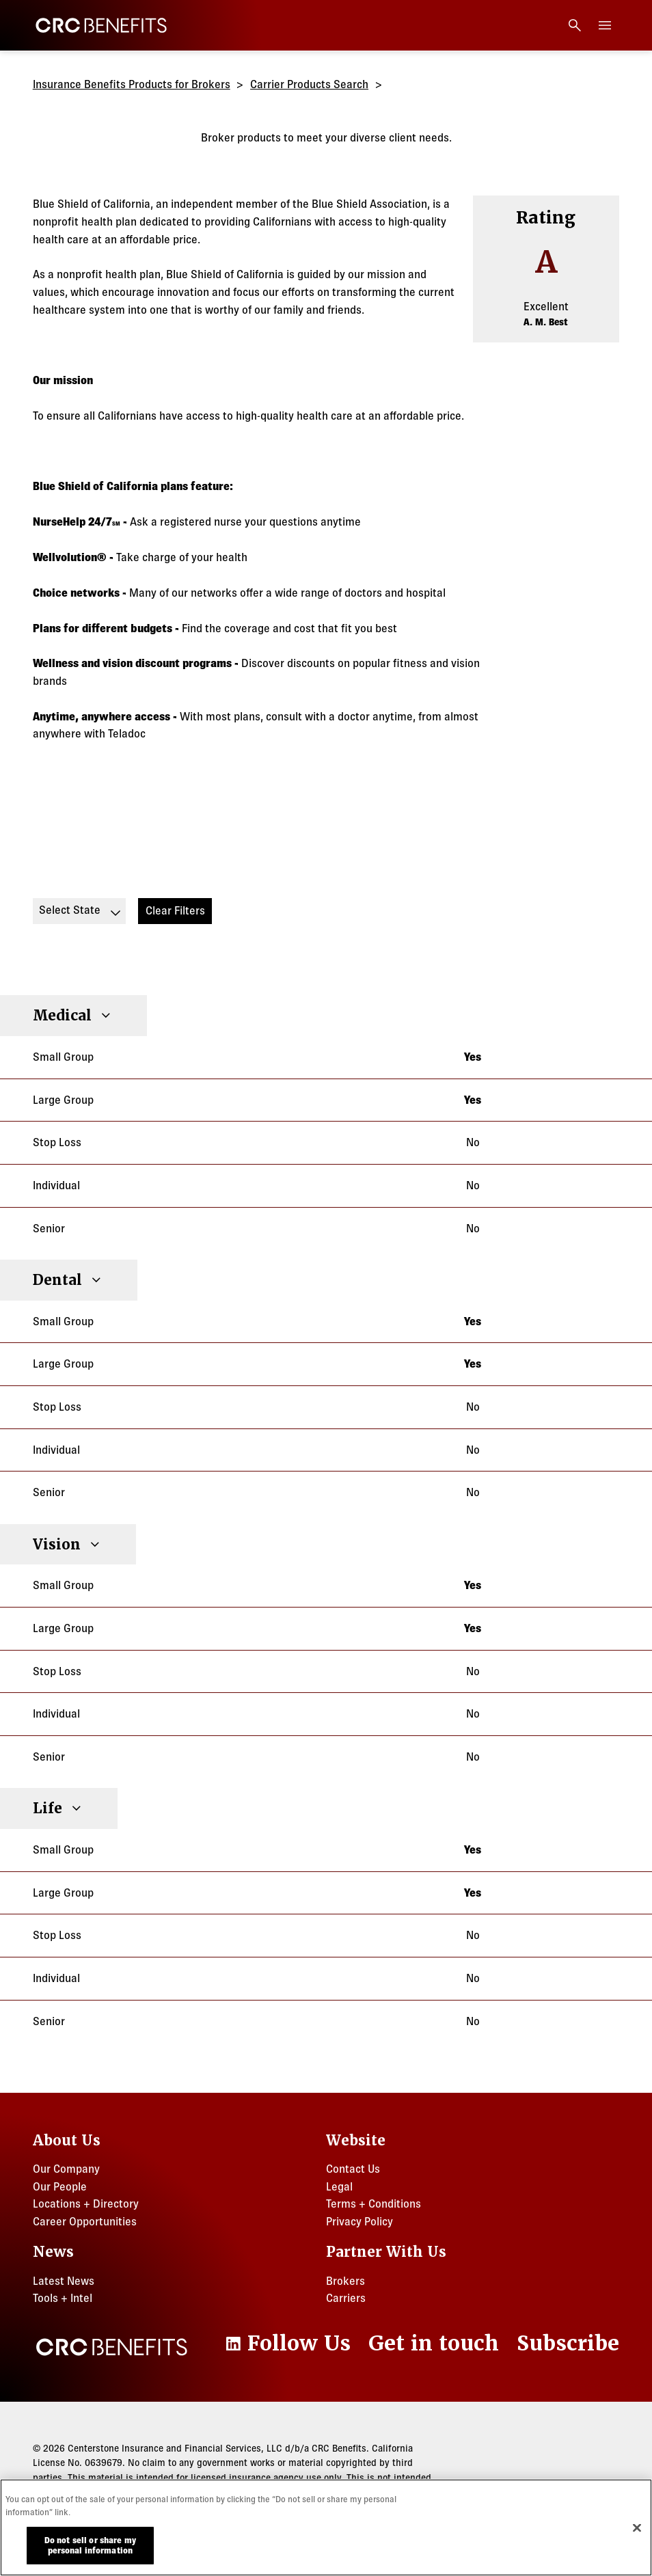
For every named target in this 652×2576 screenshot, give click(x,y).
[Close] (637, 2527)
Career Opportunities (85, 2221)
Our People (60, 2186)
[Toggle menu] (604, 25)
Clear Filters (175, 910)
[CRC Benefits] (101, 25)
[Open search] (575, 25)
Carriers (346, 2298)
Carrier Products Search (309, 84)
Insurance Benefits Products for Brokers (131, 84)
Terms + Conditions (373, 2203)
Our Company (66, 2169)
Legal (339, 2186)
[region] (326, 2527)
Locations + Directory (86, 2203)
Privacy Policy (359, 2221)
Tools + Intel (62, 2298)
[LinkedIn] (287, 2343)
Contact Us (353, 2169)
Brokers (345, 2281)
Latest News (63, 2281)
